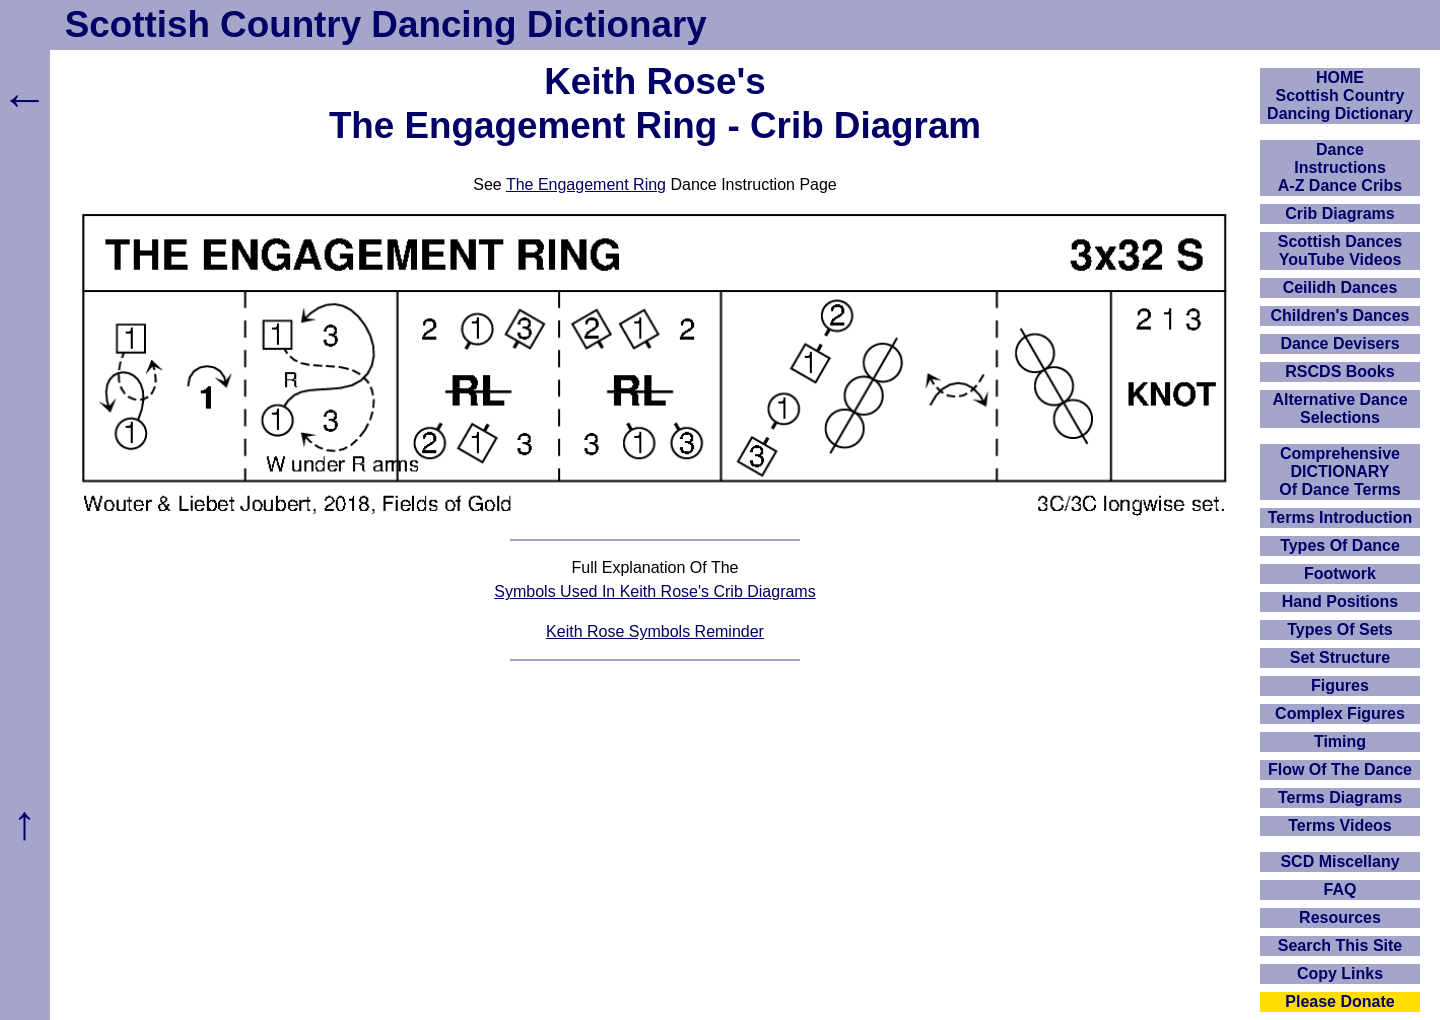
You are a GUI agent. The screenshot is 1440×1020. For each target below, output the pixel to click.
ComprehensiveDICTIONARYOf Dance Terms (1340, 471)
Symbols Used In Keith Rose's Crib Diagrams (654, 591)
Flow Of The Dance (1340, 769)
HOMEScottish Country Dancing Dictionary (1340, 95)
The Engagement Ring (586, 184)
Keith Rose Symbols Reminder (655, 631)
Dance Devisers (1339, 343)
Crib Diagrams (1339, 213)
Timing (1340, 741)
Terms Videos (1339, 825)
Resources (1340, 917)
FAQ (1340, 889)
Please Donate (1339, 1001)
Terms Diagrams (1340, 797)
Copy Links (1340, 973)
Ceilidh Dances (1340, 287)
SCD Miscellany (1339, 861)
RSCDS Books (1339, 371)
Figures (1340, 685)
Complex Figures (1340, 713)
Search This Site (1340, 945)
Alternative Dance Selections (1339, 408)
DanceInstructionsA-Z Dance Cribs (1340, 167)
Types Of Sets (1340, 629)
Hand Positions (1340, 601)
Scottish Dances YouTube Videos (1340, 250)
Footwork (1340, 573)
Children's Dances (1340, 315)
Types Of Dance (1340, 545)
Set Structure (1340, 657)
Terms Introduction (1340, 517)
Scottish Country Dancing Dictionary (386, 24)
